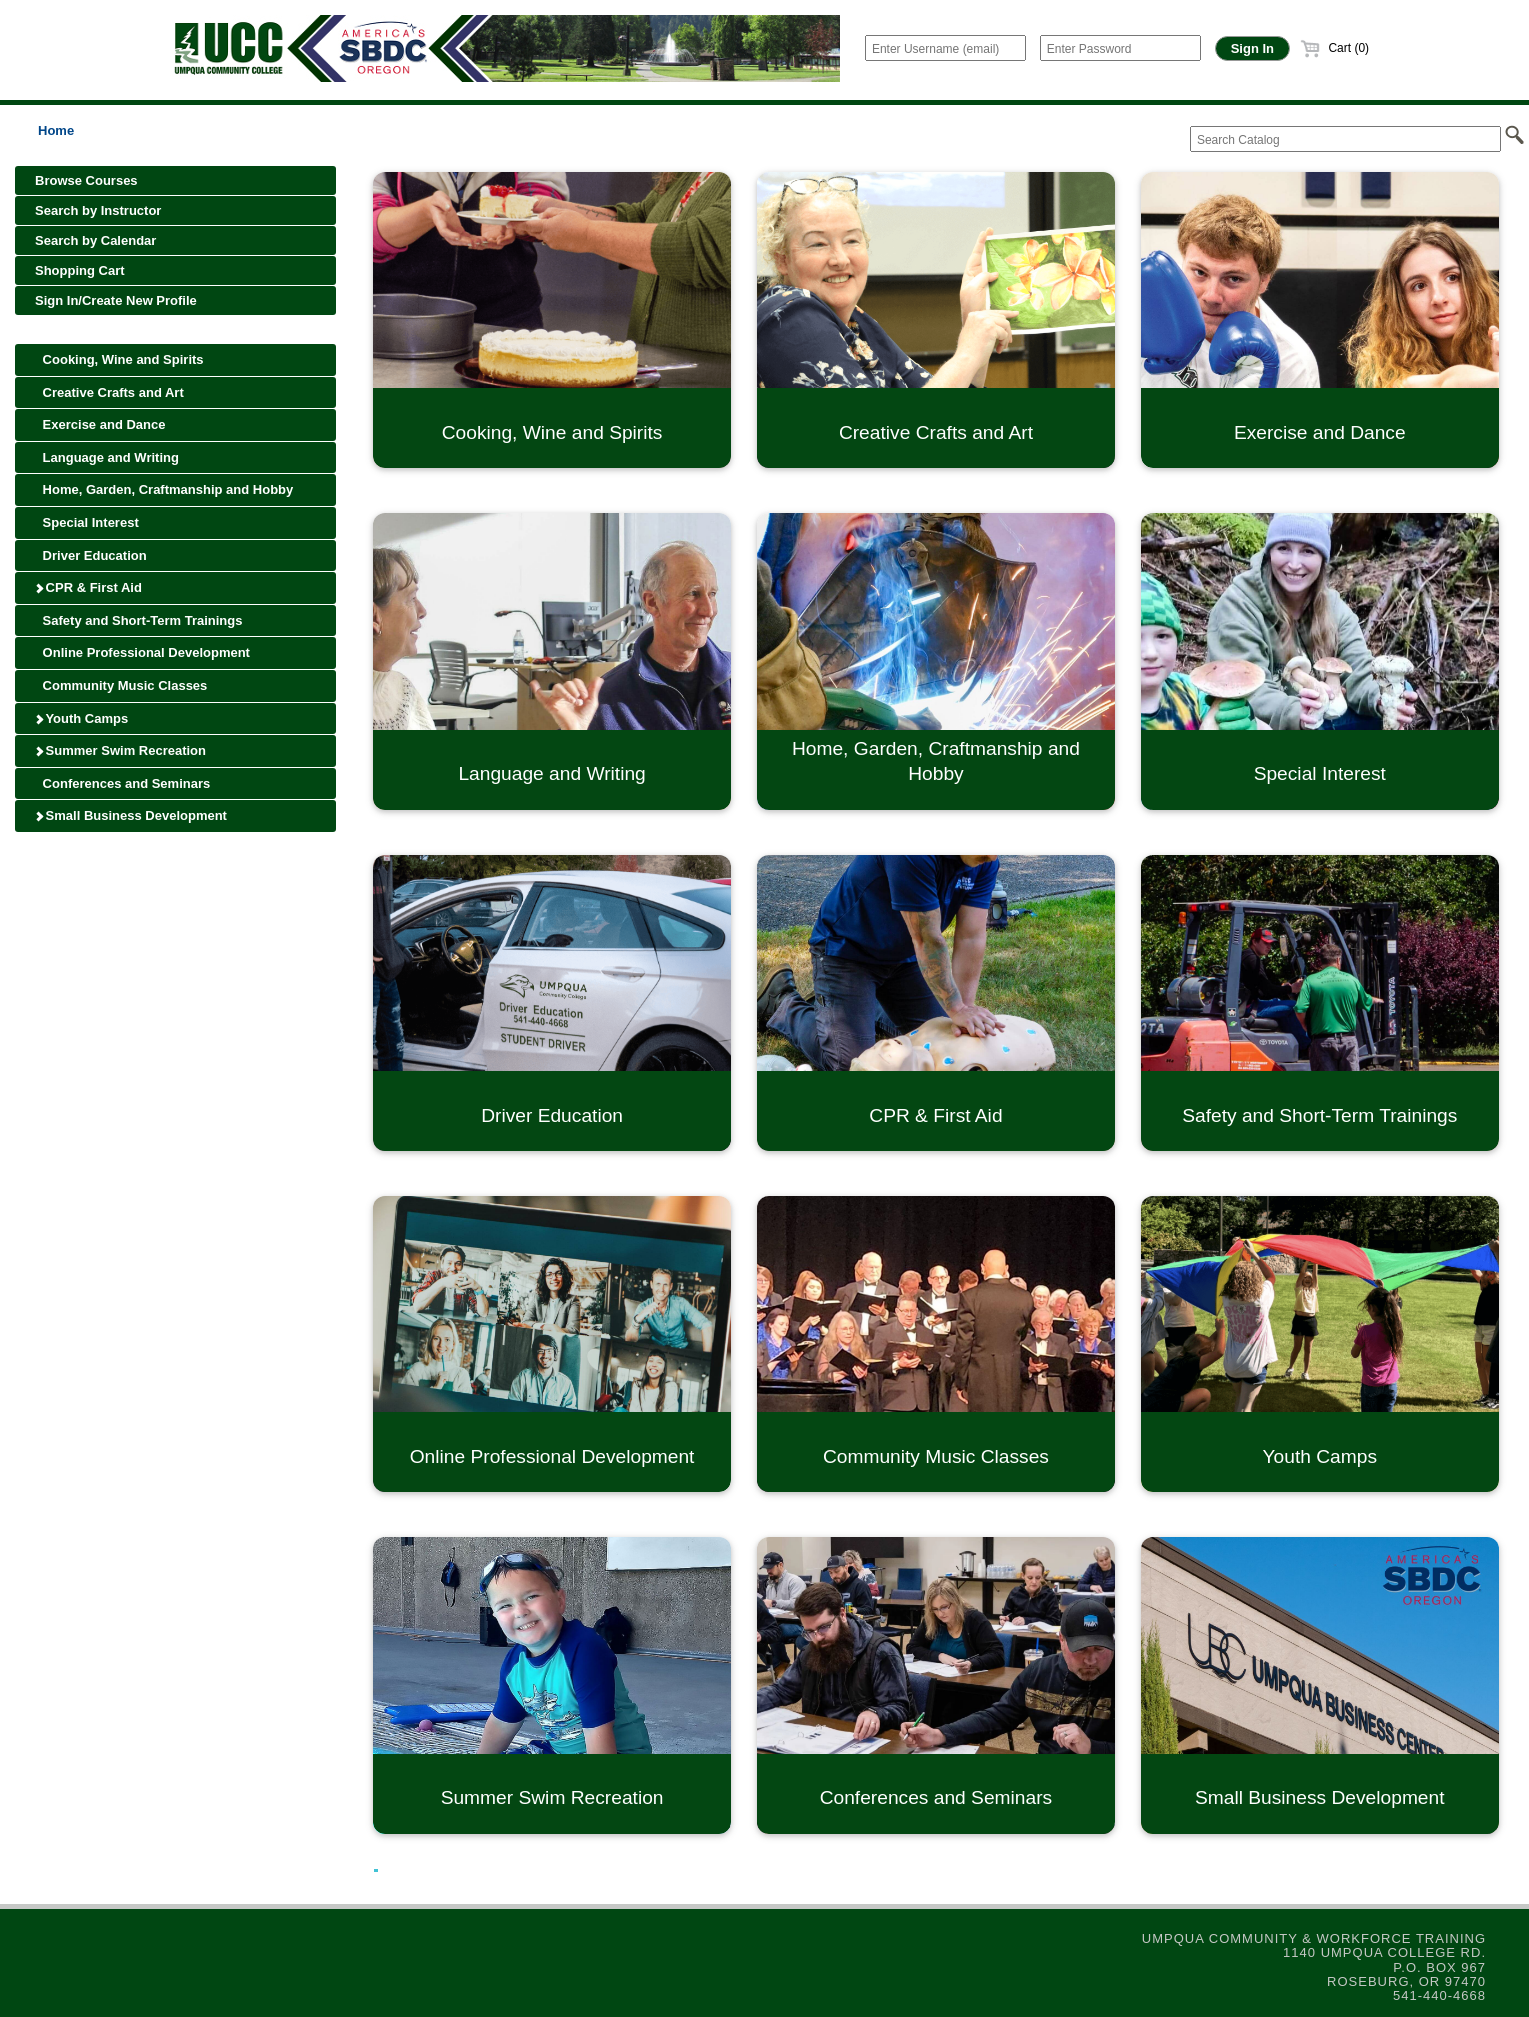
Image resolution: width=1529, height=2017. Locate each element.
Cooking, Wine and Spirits (119, 359)
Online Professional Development (142, 652)
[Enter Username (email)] (945, 48)
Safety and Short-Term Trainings (138, 620)
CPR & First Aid (88, 587)
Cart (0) (1334, 48)
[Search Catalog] (1345, 139)
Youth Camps (81, 718)
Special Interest (87, 522)
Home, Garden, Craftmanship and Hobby (164, 489)
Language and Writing (107, 457)
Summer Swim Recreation (120, 750)
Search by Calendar (95, 240)
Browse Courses (86, 180)
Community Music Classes (121, 685)
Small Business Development (130, 815)
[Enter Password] (1120, 48)
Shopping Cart (80, 270)
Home (56, 130)
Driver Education (91, 555)
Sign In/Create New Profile (116, 300)
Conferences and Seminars (122, 783)
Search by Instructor (98, 210)
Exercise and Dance (100, 424)
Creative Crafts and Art (109, 392)
